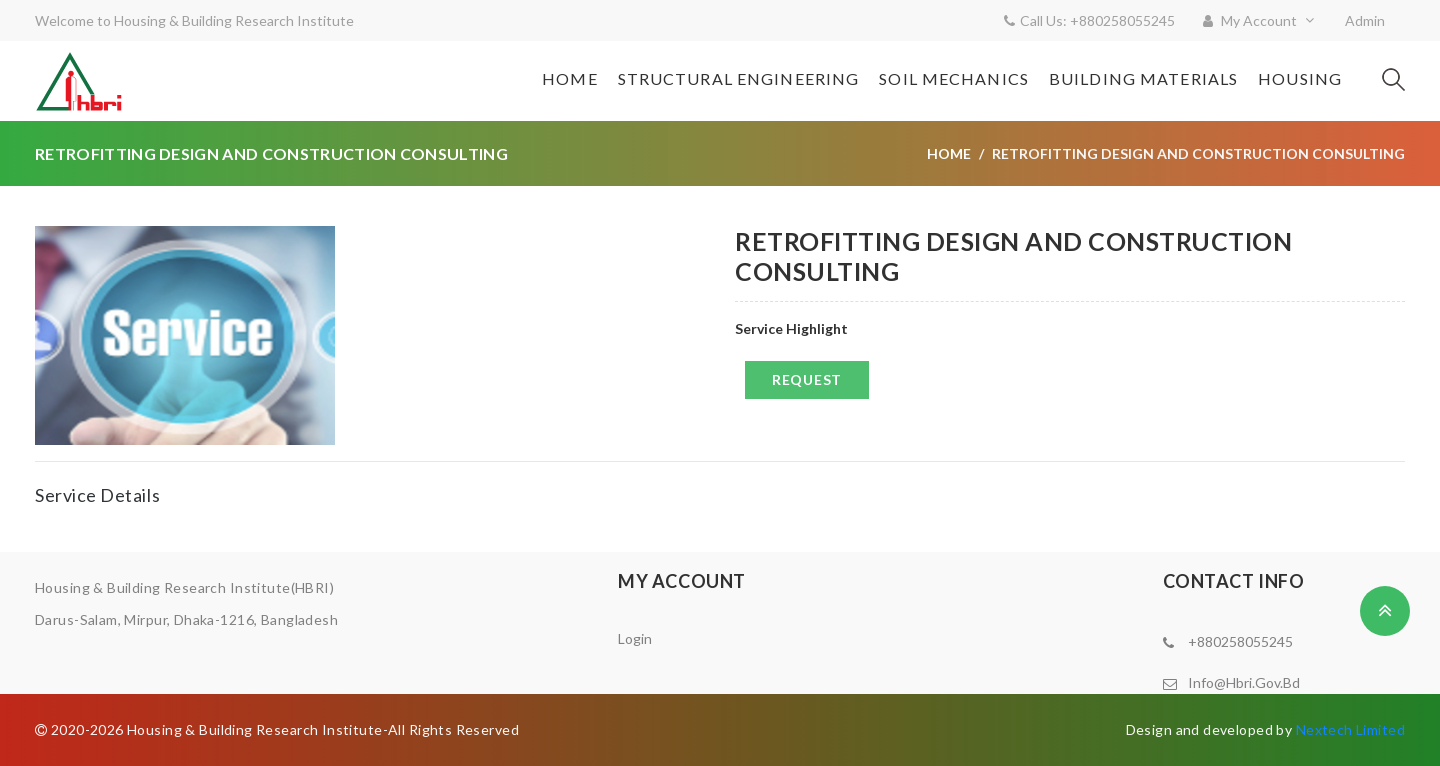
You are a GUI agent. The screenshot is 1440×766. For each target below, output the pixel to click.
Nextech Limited (1350, 729)
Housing (1300, 78)
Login (635, 638)
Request (807, 379)
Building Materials (1143, 78)
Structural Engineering (739, 78)
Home (569, 78)
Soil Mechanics (954, 78)
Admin (1365, 20)
